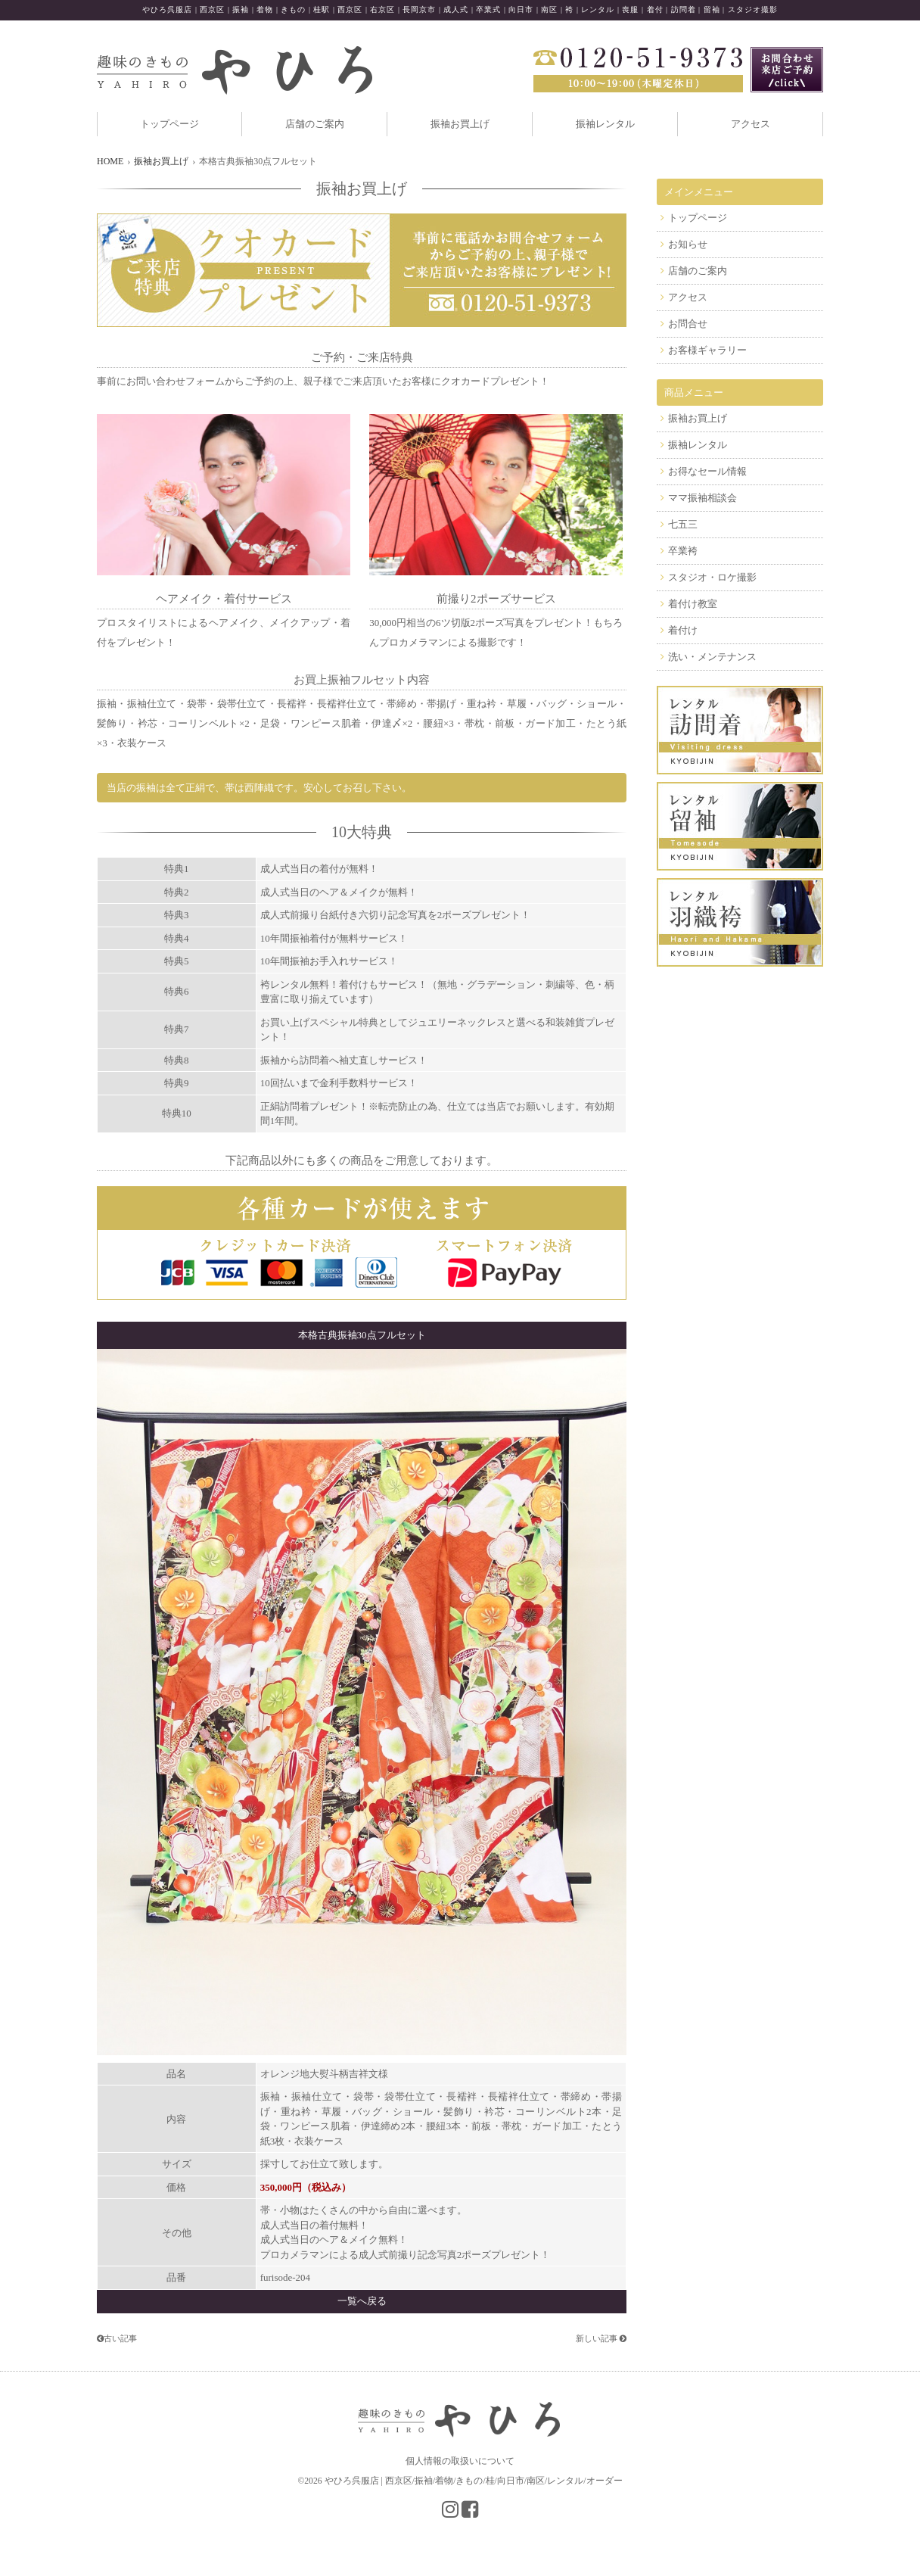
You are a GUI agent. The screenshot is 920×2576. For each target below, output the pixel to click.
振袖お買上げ (460, 123)
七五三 (683, 524)
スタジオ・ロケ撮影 (712, 577)
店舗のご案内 (314, 123)
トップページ (169, 123)
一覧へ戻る (362, 2301)
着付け (683, 630)
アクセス (750, 123)
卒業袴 (683, 550)
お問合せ (687, 323)
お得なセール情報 (707, 471)
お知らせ (687, 244)
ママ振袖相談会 (702, 497)
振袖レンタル (605, 123)
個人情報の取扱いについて (460, 2461)
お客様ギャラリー (707, 350)
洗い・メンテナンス (712, 656)
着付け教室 (692, 603)
